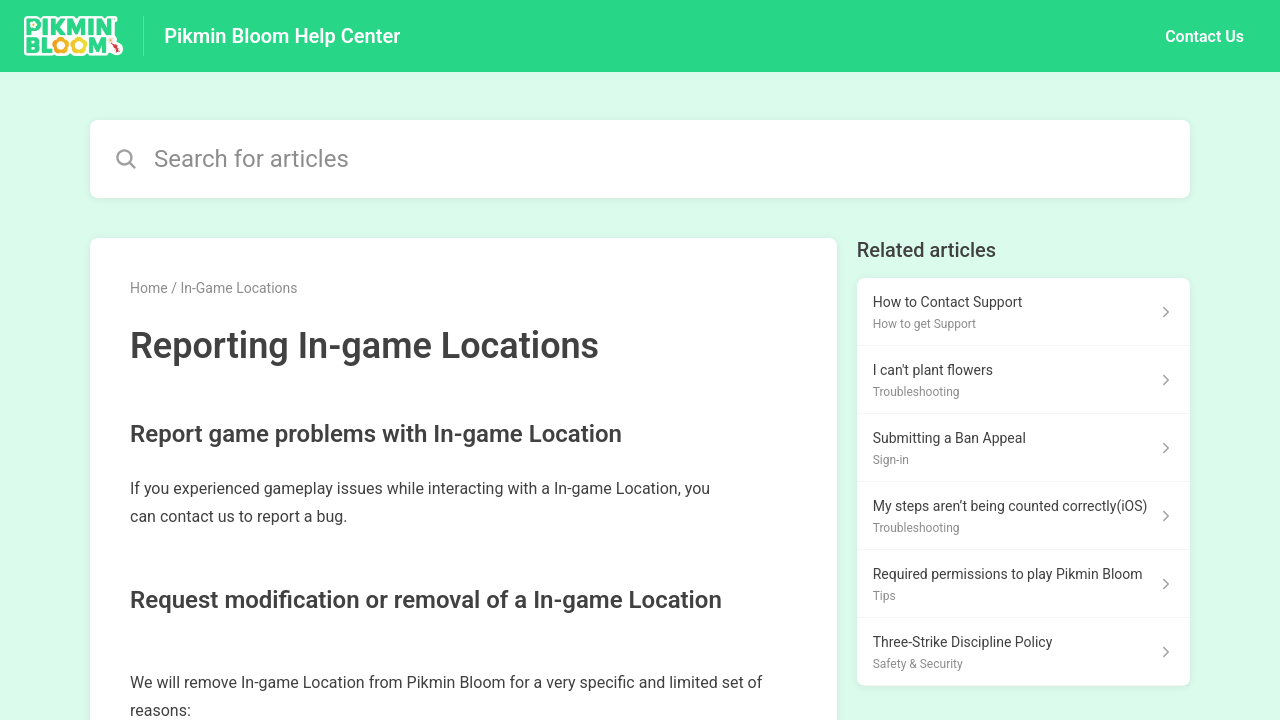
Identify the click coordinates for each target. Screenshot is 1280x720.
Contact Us (1204, 36)
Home (149, 288)
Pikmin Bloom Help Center (282, 36)
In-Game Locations (238, 288)
